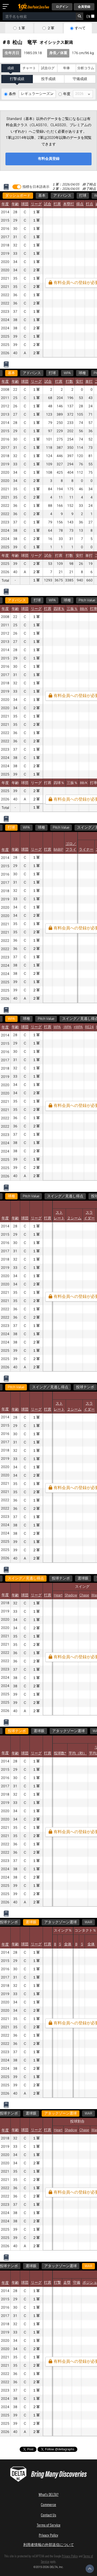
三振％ (72, 608)
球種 (82, 373)
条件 (12, 94)
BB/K (84, 608)
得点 (80, 204)
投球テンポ (85, 1387)
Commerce (48, 2504)
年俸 (66, 68)
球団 (24, 204)
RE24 (89, 1027)
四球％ (59, 608)
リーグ (36, 204)
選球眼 (83, 1578)
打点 (89, 204)
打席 (57, 204)
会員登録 (84, 6)
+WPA (78, 1027)
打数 (69, 381)
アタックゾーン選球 (68, 1731)
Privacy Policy (48, 2534)
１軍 (21, 28)
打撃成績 (17, 79)
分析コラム (85, 68)
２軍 (50, 28)
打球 (82, 195)
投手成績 (48, 79)
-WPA (67, 1027)
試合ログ (48, 68)
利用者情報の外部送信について (48, 2544)
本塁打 (68, 204)
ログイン (62, 6)
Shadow (71, 1595)
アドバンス (62, 195)
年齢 (15, 204)
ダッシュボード (18, 195)
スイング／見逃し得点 (65, 1196)
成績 (10, 68)
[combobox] (39, 16)
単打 (89, 381)
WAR (70, 1922)
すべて (80, 28)
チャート (29, 68)
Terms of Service (49, 2524)
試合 (47, 204)
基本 (42, 195)
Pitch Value (61, 827)
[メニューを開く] (7, 6)
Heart (58, 1595)
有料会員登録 (48, 158)
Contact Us (48, 2514)
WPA (67, 373)
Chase (84, 1595)
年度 (66, 94)
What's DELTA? (48, 2494)
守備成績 (80, 79)
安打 (79, 381)
